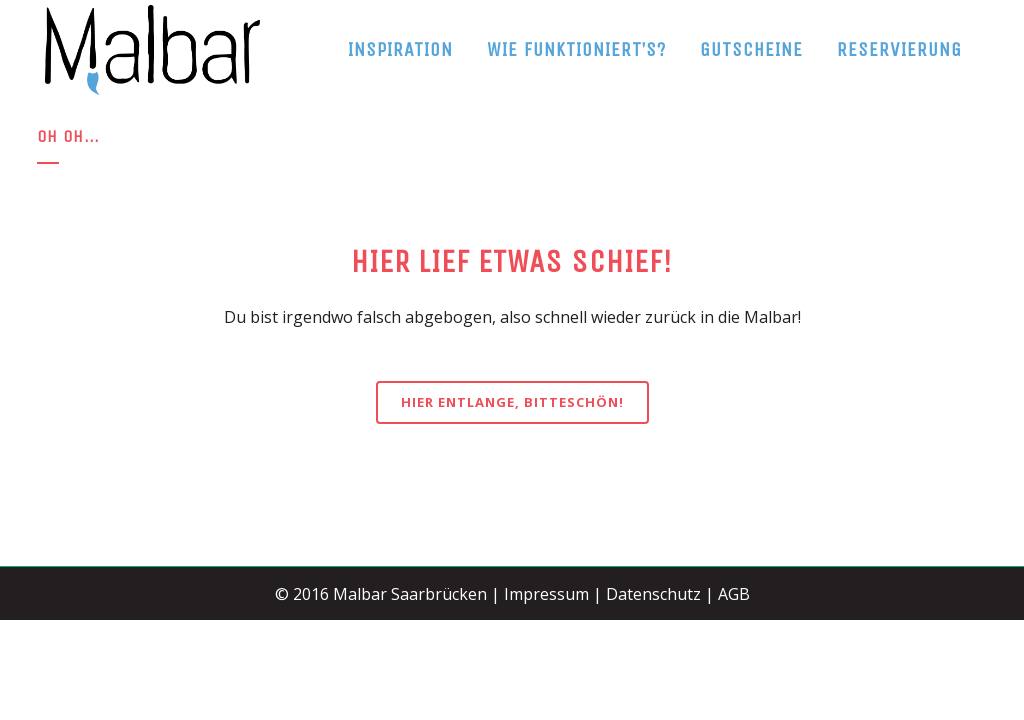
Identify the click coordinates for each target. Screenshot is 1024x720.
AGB (734, 594)
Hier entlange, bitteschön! (512, 402)
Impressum (546, 594)
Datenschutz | (660, 594)
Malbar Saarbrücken (410, 594)
